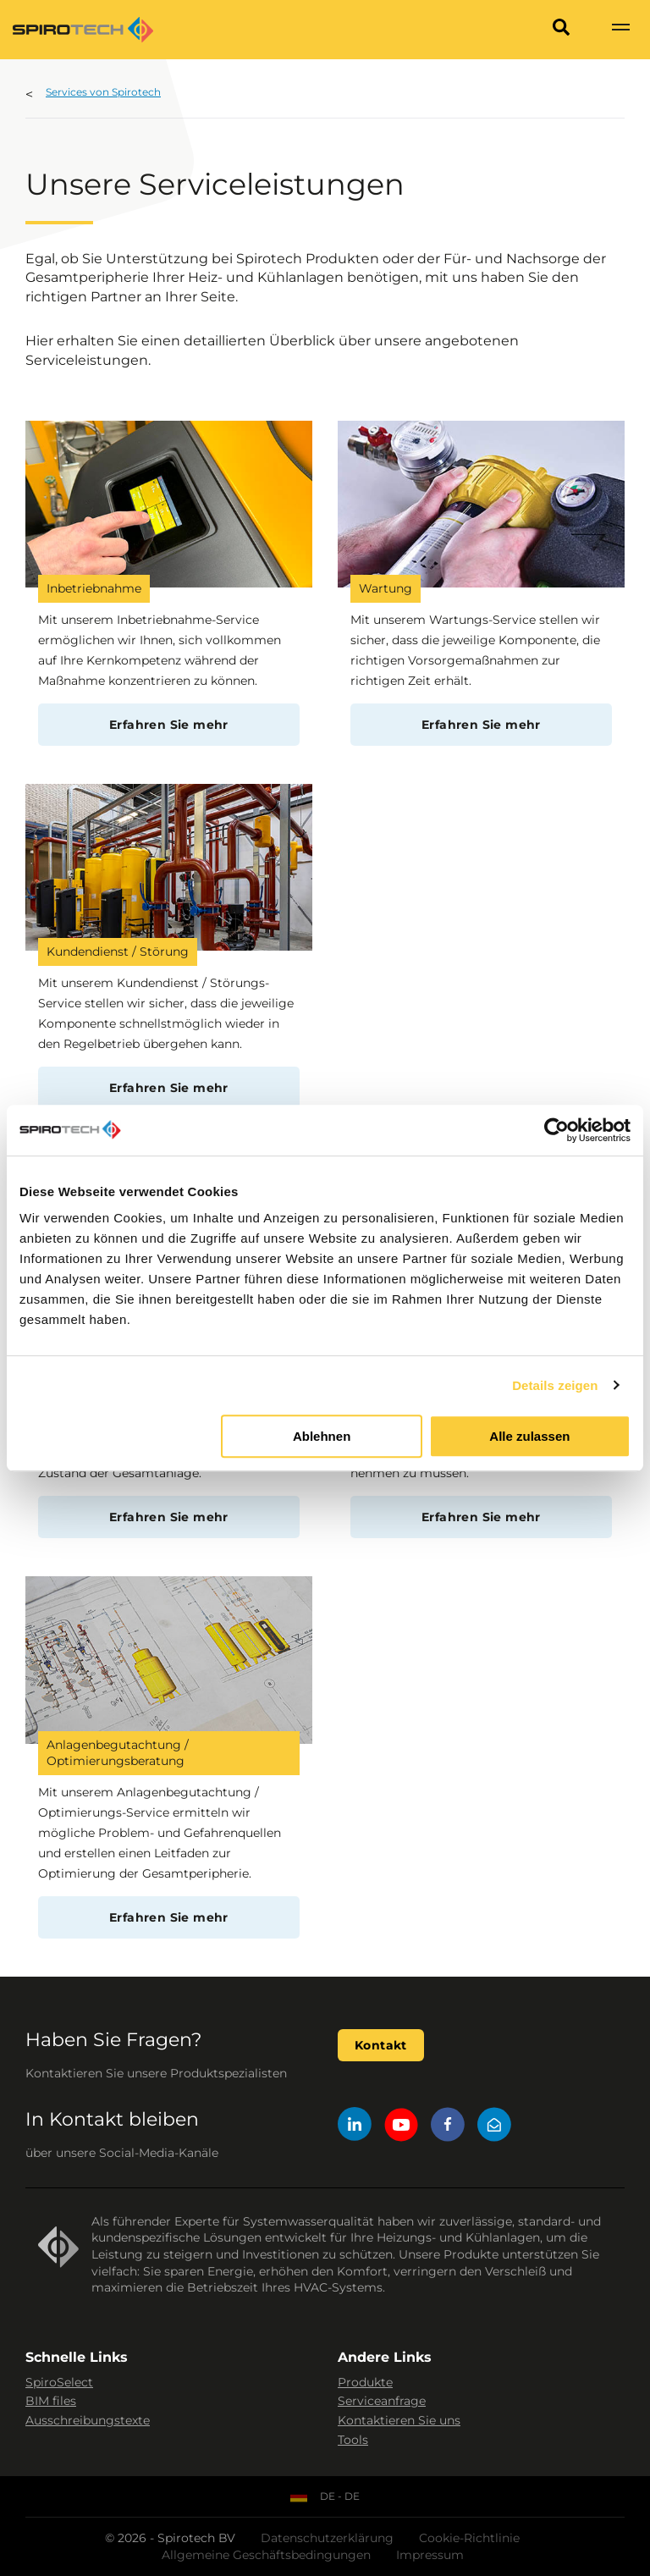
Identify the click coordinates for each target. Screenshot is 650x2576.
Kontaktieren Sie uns (399, 2420)
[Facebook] (448, 2127)
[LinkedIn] (355, 2127)
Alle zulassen (529, 1436)
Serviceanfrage (382, 2400)
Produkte (365, 2382)
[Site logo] (83, 29)
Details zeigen (555, 1385)
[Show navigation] (620, 29)
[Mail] (494, 2127)
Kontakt (381, 2045)
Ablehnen (321, 1436)
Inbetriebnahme (94, 588)
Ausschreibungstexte (87, 2420)
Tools (353, 2439)
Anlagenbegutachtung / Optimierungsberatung (118, 1752)
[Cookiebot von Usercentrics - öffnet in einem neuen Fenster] (556, 1130)
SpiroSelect (59, 2382)
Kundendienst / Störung (118, 951)
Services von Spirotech (103, 91)
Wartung (385, 588)
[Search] (561, 29)
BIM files (50, 2400)
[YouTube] (401, 2127)
